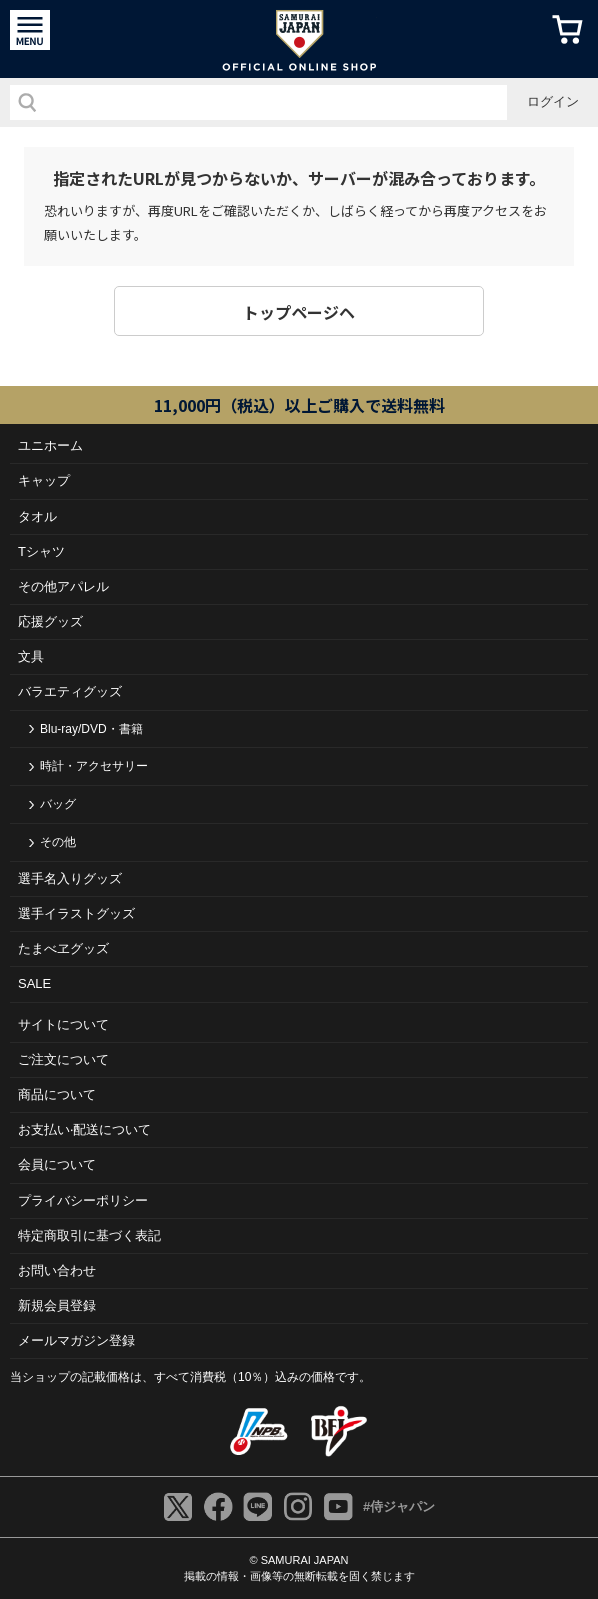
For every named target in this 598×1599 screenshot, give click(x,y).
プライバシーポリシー (83, 1200)
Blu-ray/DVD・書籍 (91, 729)
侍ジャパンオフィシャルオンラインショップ (299, 39)
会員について (57, 1164)
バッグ (58, 804)
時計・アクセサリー (94, 766)
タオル (37, 516)
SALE (34, 983)
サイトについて (63, 1024)
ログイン (553, 101)
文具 (31, 656)
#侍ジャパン (399, 1506)
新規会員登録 (57, 1305)
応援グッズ (50, 621)
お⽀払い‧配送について (84, 1129)
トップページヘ (299, 312)
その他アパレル (63, 586)
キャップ (44, 480)
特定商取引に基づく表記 (89, 1235)
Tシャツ (41, 551)
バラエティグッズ (70, 691)
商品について (57, 1094)
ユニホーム (50, 445)
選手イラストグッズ (76, 913)
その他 (58, 842)
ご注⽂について (63, 1059)
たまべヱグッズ (63, 948)
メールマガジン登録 (76, 1340)
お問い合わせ (57, 1270)
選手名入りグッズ (70, 878)
